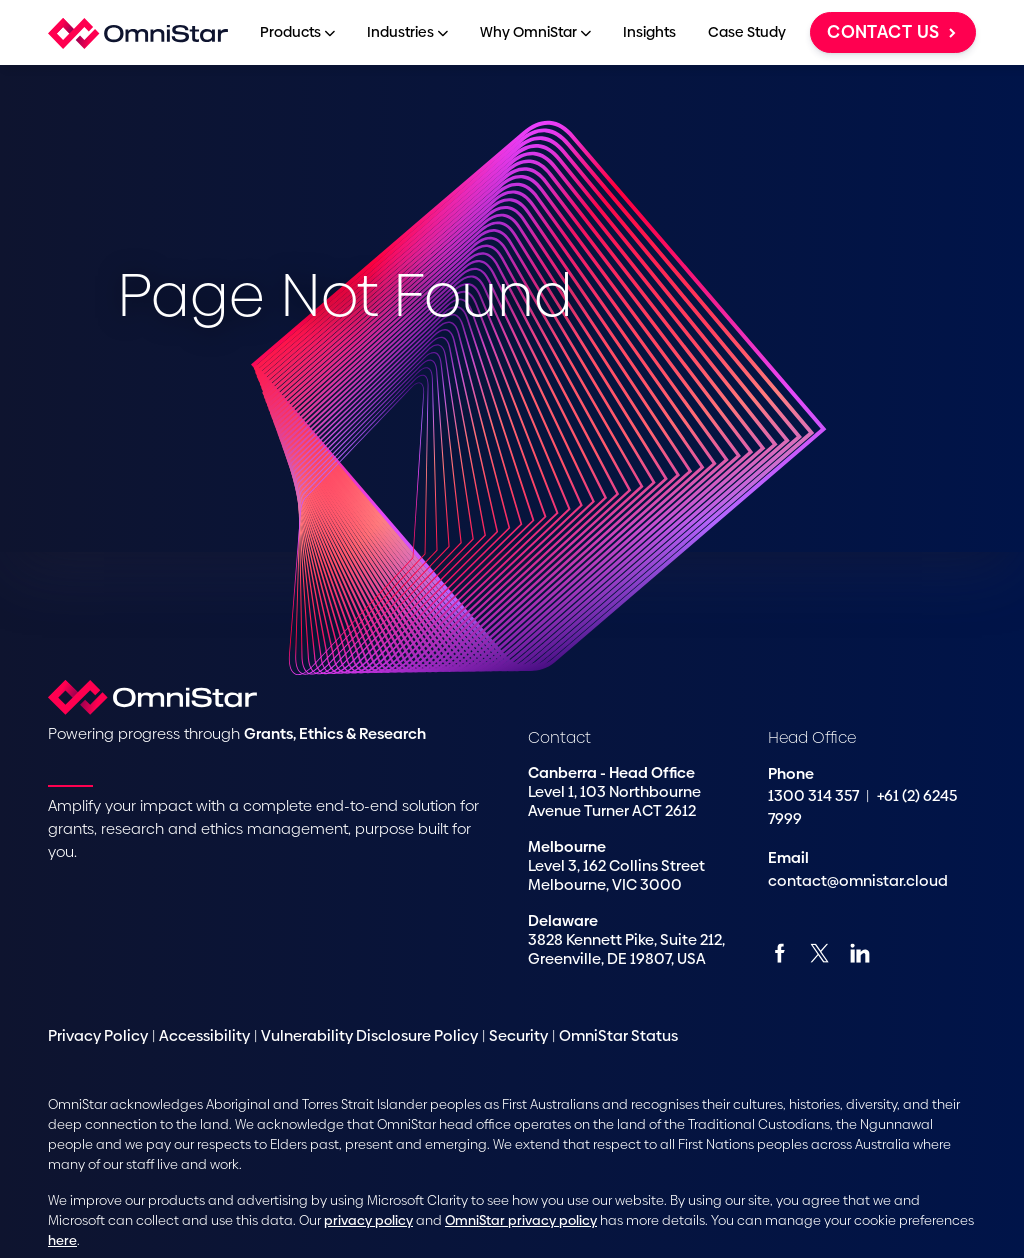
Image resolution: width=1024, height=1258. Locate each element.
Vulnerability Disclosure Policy (369, 1035)
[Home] (138, 33)
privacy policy (368, 1220)
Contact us (893, 32)
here (62, 1240)
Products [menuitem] (297, 32)
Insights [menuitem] (649, 32)
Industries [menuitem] (407, 32)
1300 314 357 (815, 795)
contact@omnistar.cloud (858, 880)
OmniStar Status (618, 1035)
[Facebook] (779, 953)
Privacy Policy (98, 1035)
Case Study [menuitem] (747, 32)
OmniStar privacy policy (521, 1220)
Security (518, 1035)
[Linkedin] (859, 953)
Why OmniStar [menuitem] (535, 32)
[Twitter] (819, 953)
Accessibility (204, 1035)
